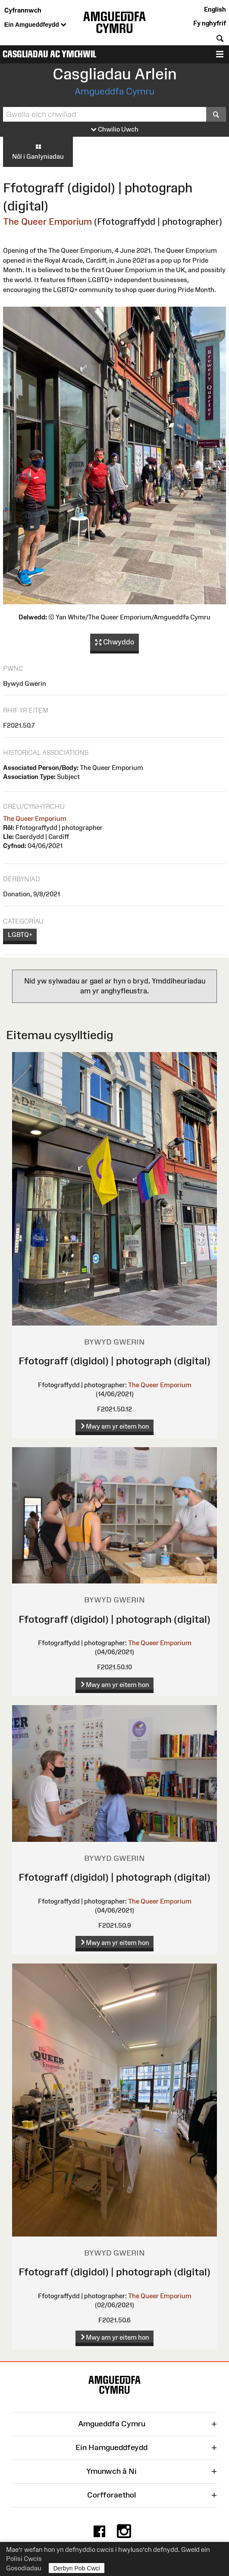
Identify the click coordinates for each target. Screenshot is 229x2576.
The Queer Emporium (47, 221)
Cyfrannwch (22, 10)
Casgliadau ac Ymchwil (49, 54)
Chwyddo (114, 642)
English (215, 9)
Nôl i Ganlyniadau (38, 151)
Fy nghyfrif (209, 23)
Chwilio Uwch (114, 130)
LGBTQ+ (20, 934)
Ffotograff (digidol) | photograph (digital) (114, 1361)
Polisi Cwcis (24, 2558)
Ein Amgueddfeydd (35, 25)
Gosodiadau (23, 2568)
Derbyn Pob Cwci (76, 2568)
